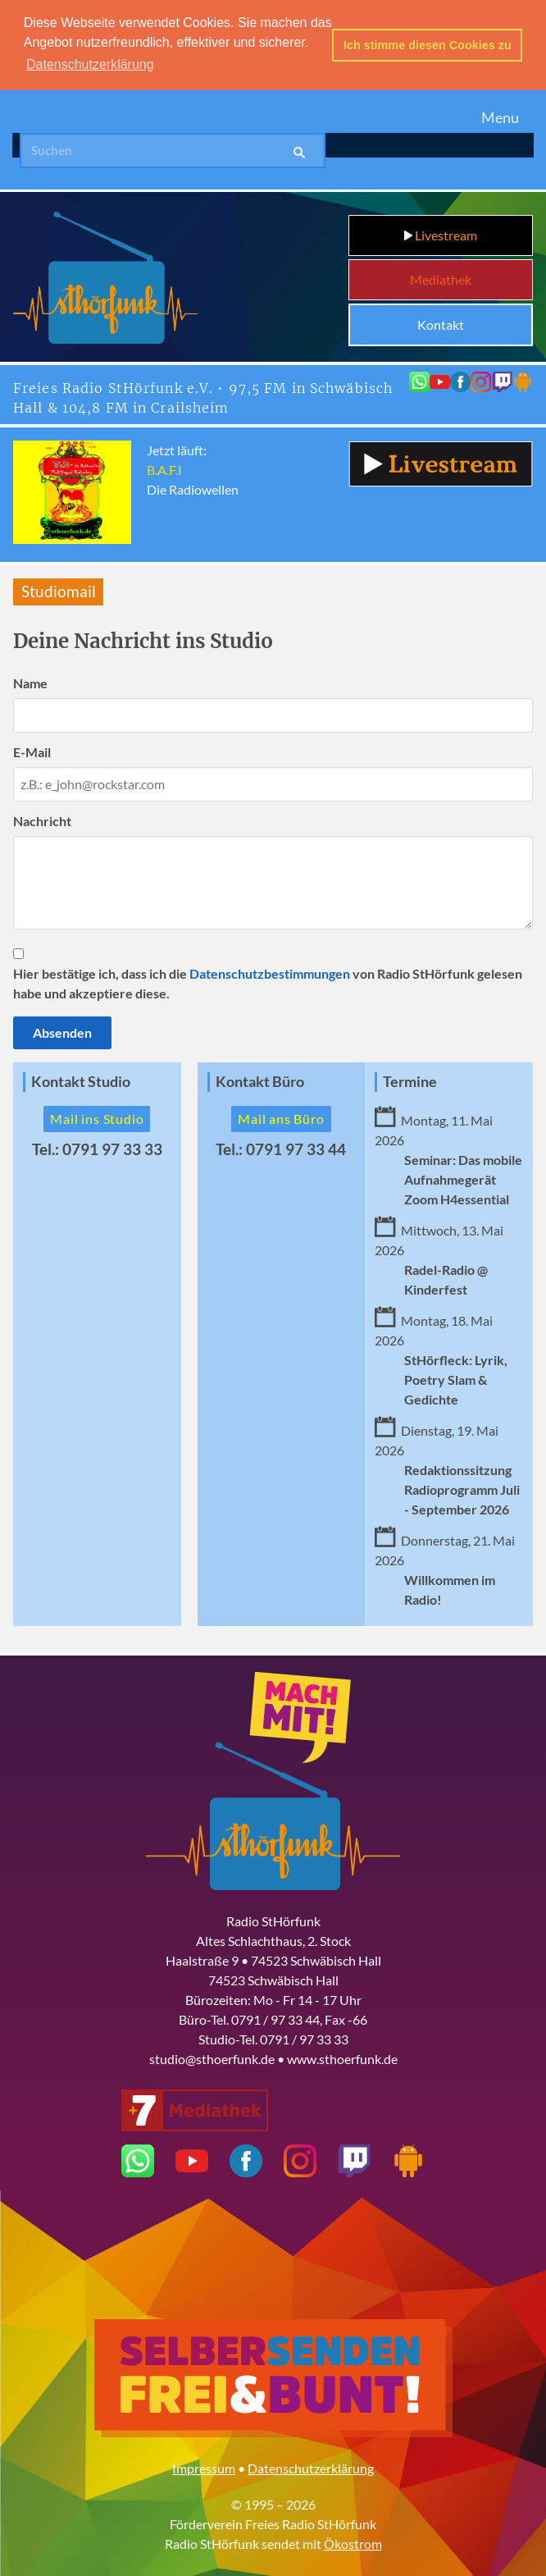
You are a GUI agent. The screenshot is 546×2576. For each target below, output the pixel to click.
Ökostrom (353, 2541)
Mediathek (440, 277)
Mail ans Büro (281, 1116)
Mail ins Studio (96, 1116)
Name (30, 680)
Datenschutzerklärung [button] (90, 64)
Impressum (203, 2465)
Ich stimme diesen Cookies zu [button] (428, 45)
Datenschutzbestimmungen (269, 971)
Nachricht (42, 818)
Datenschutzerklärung (311, 2465)
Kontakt (440, 322)
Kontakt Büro (260, 1079)
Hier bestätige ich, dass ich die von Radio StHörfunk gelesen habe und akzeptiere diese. (267, 980)
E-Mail (32, 749)
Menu (500, 115)
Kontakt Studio (80, 1079)
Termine (410, 1079)
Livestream (440, 232)
